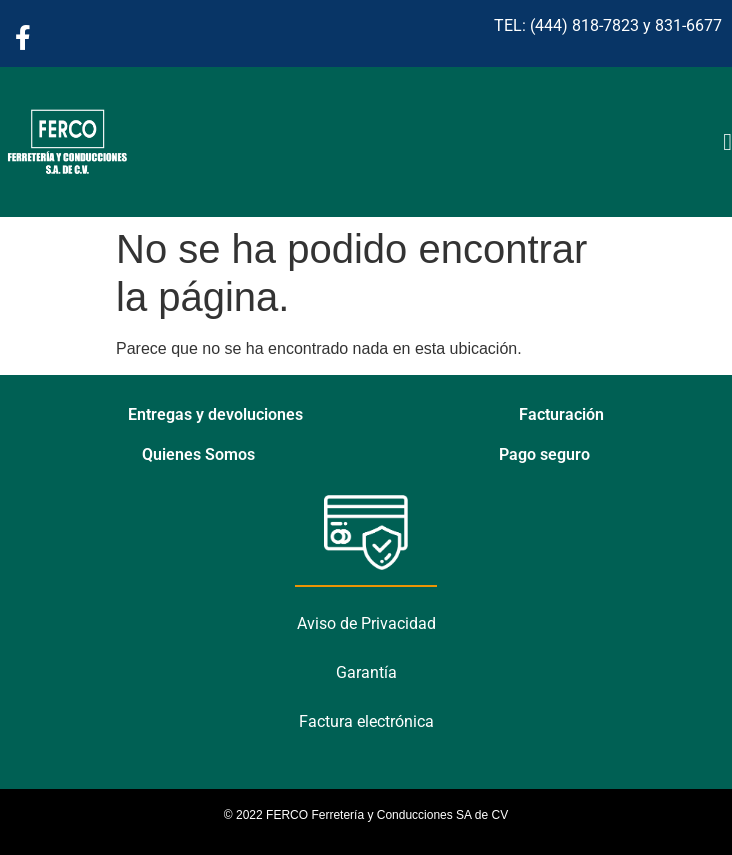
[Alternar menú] (727, 142)
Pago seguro (544, 454)
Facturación (561, 414)
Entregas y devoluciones (215, 414)
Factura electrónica (366, 721)
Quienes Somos (198, 454)
